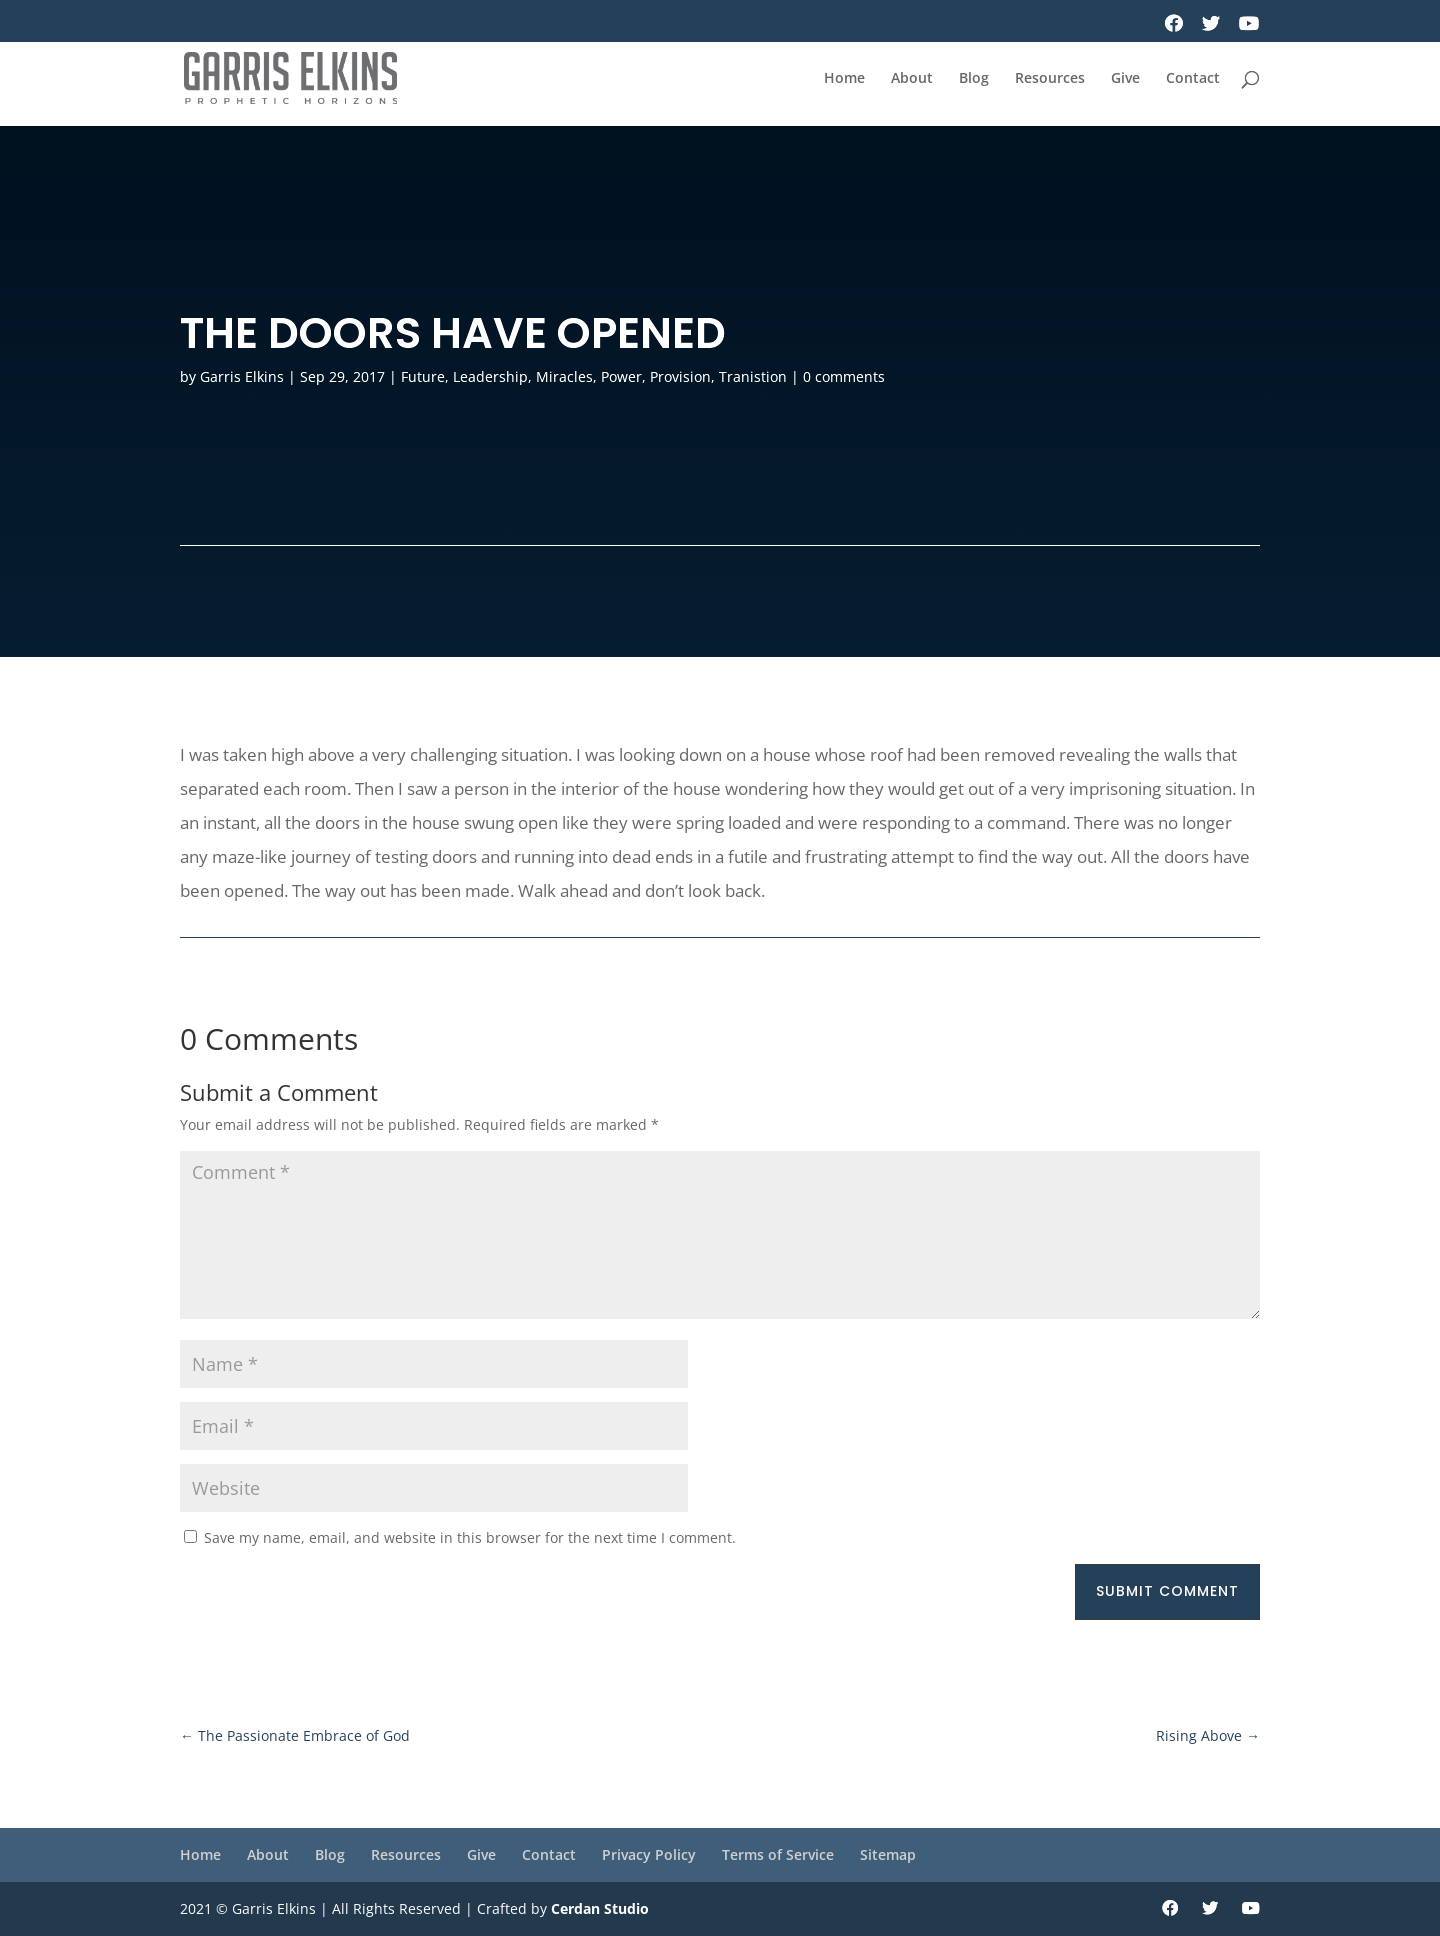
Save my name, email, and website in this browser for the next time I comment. (470, 1537)
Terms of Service (778, 1854)
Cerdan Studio (600, 1908)
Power (621, 376)
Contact (1193, 79)
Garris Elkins (242, 376)
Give (1125, 79)
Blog (974, 79)
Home (844, 79)
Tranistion (753, 376)
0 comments (844, 376)
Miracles (564, 376)
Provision (680, 376)
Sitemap (888, 1854)
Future (423, 376)
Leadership (490, 376)
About (912, 79)
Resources (1050, 79)
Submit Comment (1167, 1591)
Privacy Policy (649, 1854)
